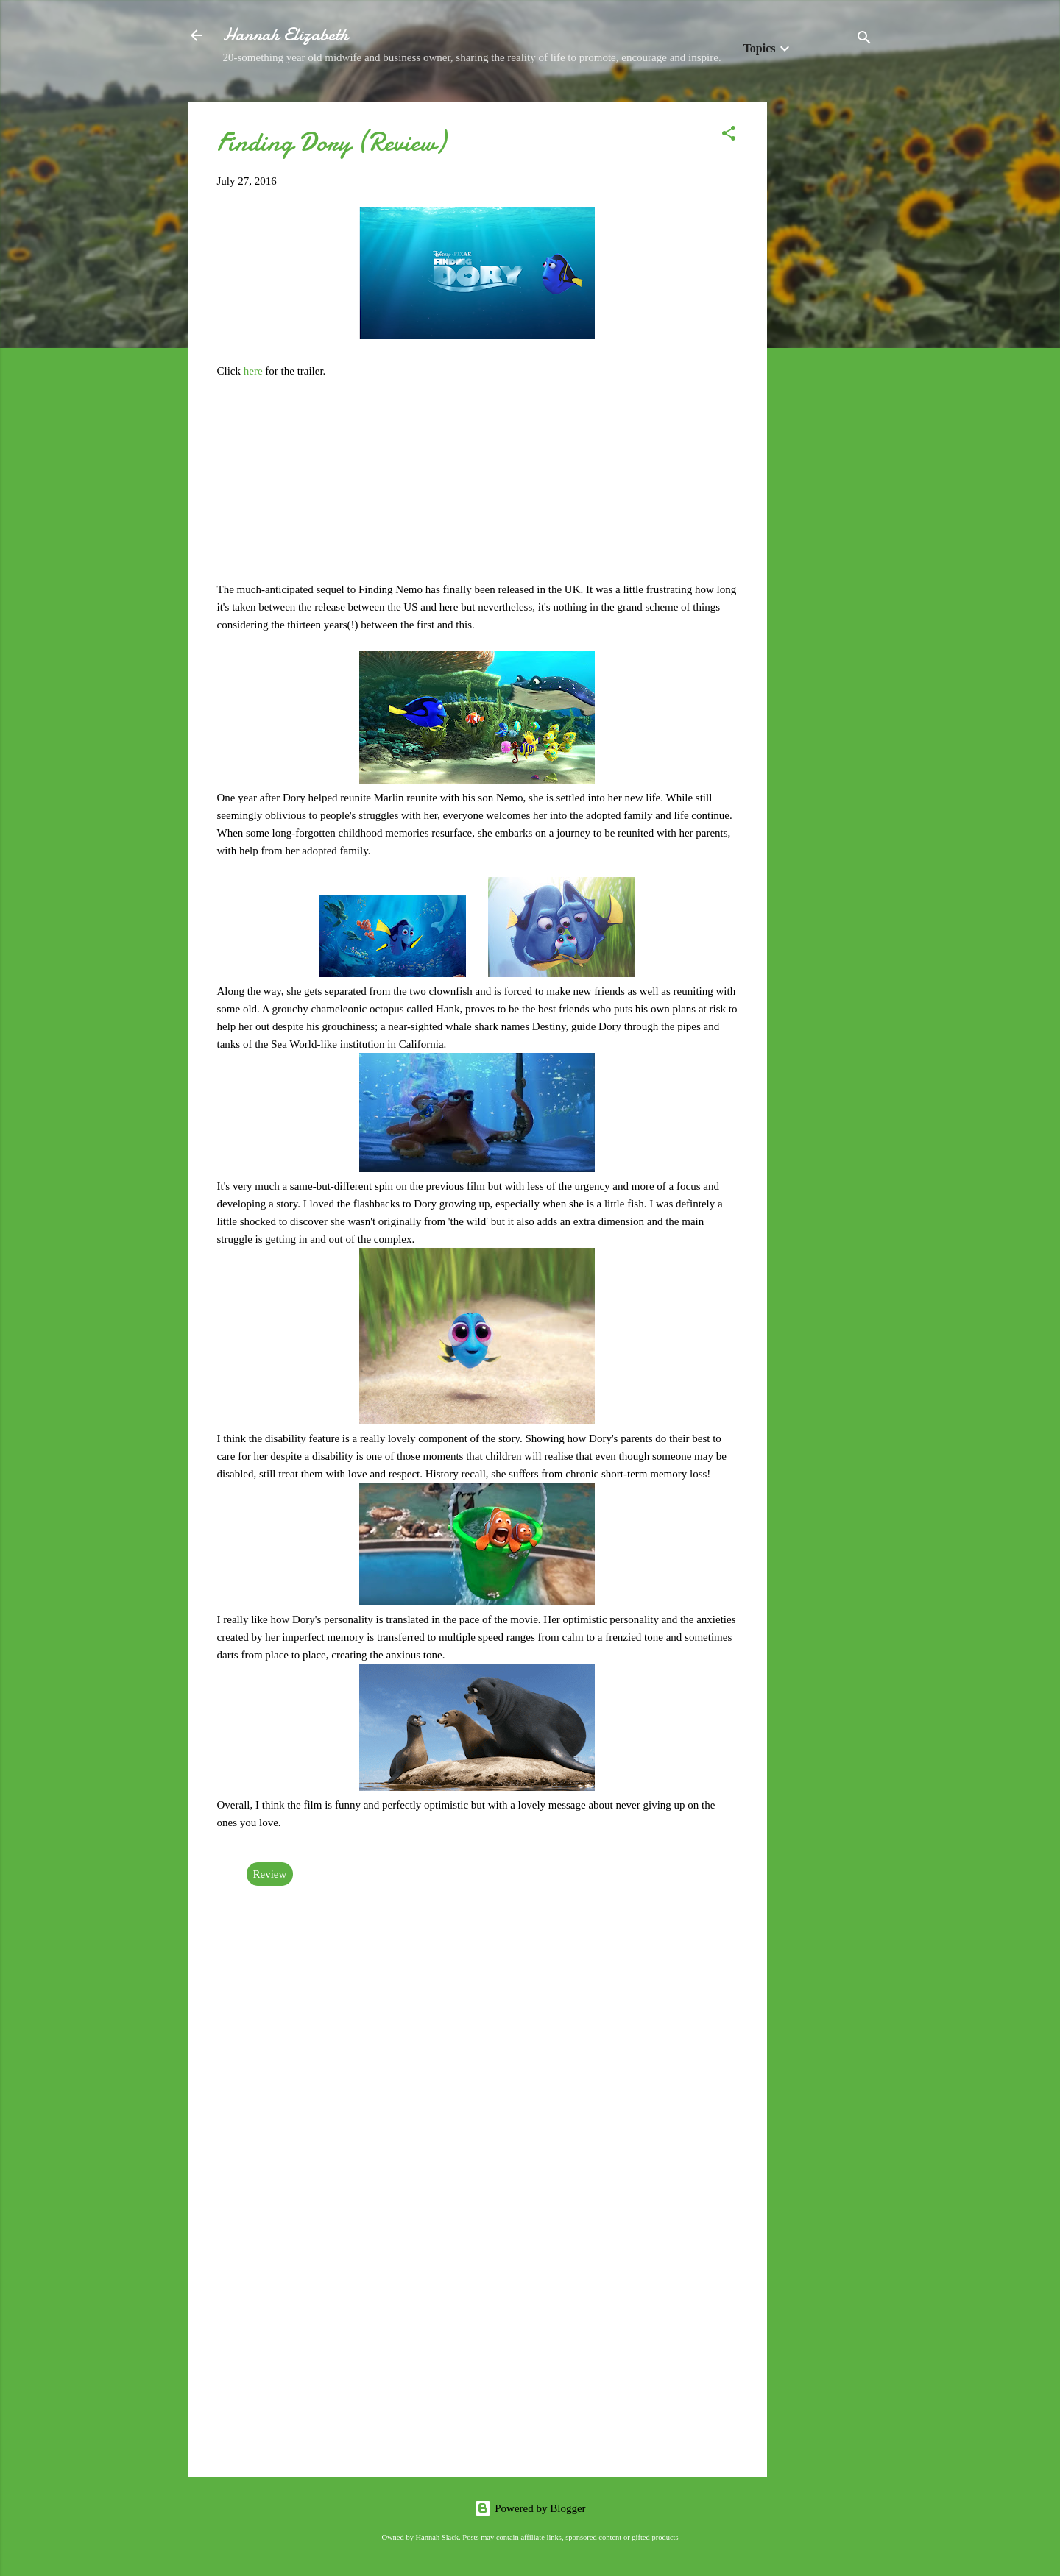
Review (270, 1874)
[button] (729, 135)
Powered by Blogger (529, 2508)
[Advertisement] (826, 323)
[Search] (864, 40)
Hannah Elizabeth (285, 35)
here (255, 371)
